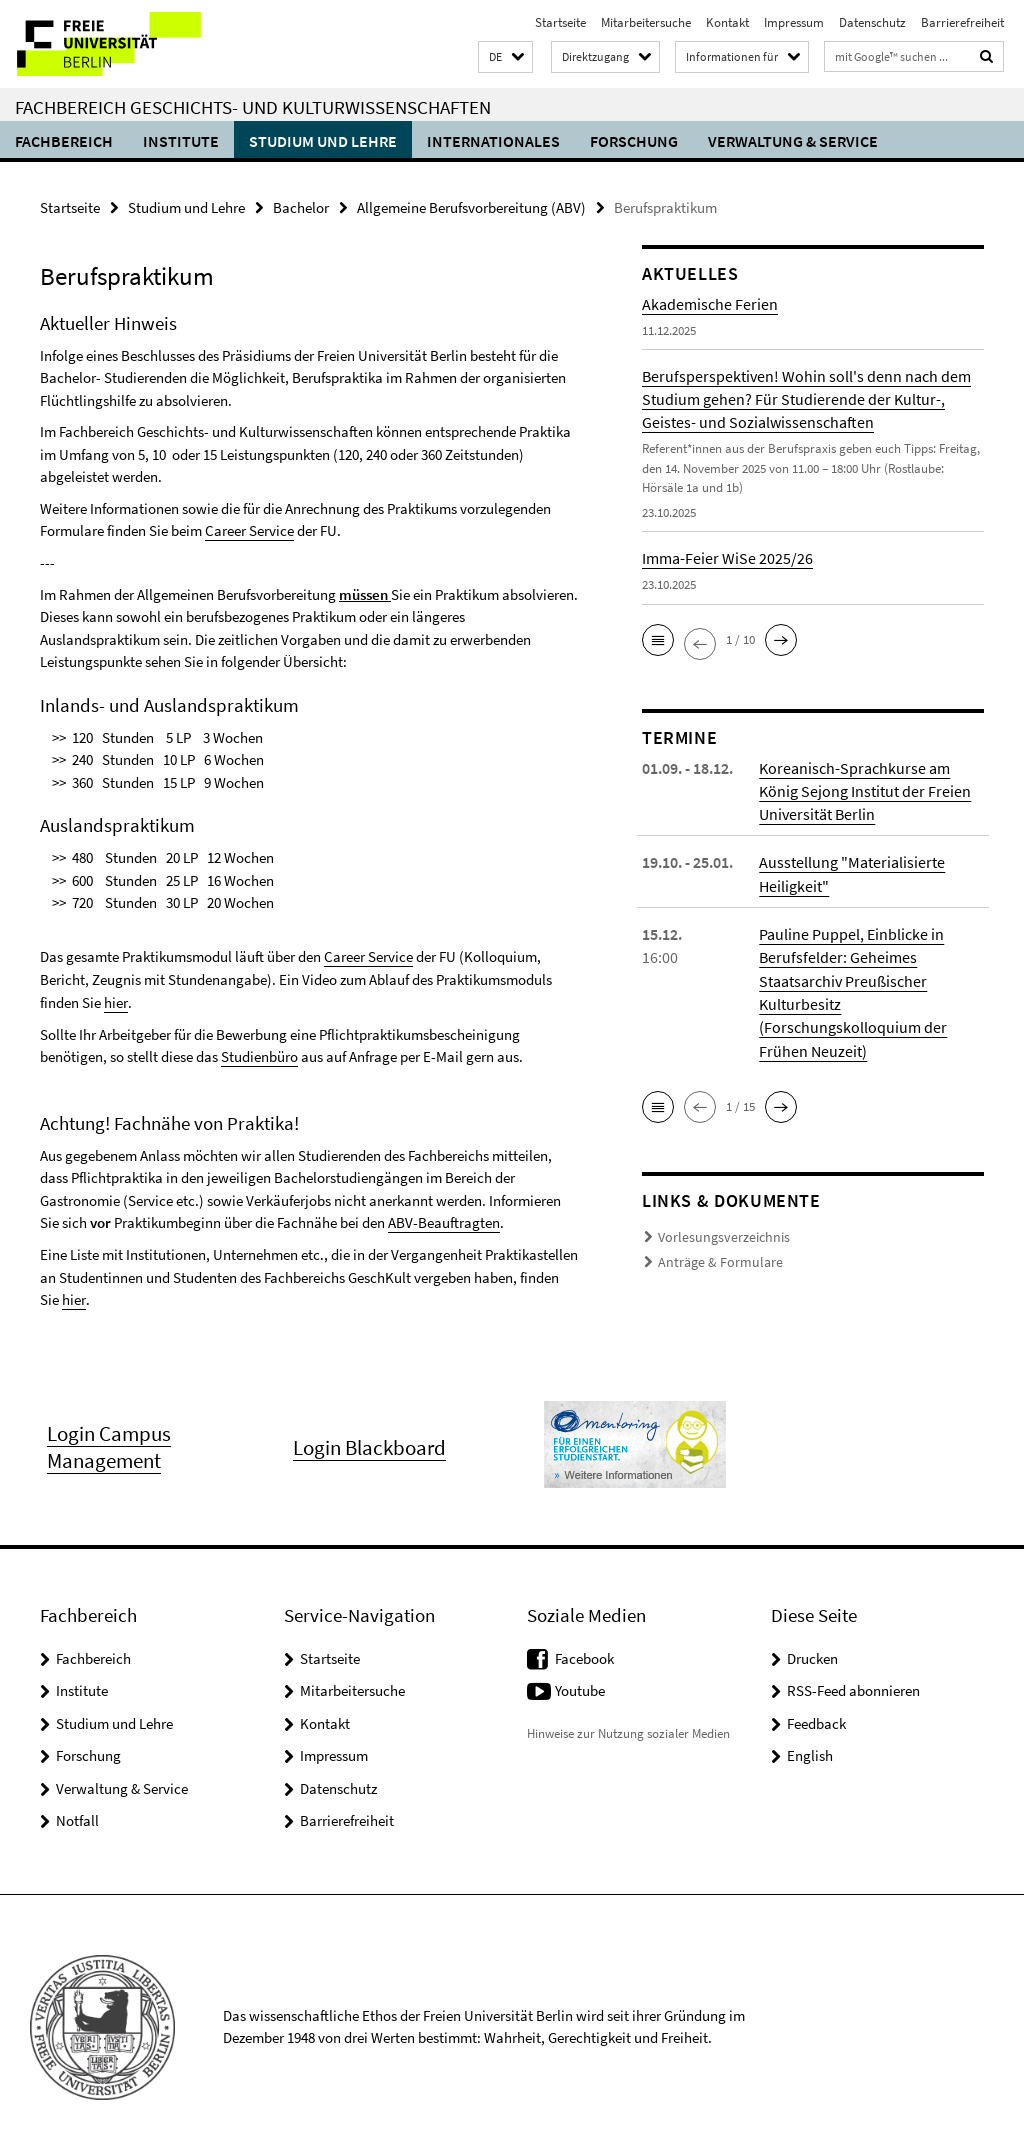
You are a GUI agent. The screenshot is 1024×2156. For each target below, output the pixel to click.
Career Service (249, 530)
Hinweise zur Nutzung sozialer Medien (628, 1730)
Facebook (584, 1655)
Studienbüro (259, 1055)
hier (115, 1001)
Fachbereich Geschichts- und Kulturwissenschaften (253, 107)
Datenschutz (872, 22)
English (810, 1752)
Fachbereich (64, 141)
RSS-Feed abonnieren (853, 1687)
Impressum (794, 22)
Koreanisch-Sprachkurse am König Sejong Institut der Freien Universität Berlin (865, 790)
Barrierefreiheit (962, 22)
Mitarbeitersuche (646, 22)
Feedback (816, 1720)
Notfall (77, 1817)
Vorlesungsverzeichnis (717, 1233)
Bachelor (301, 207)
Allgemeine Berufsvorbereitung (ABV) (471, 207)
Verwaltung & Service (793, 141)
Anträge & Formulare (715, 1258)
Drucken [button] (812, 1655)
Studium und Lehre (323, 141)
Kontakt (727, 22)
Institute (181, 141)
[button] (505, 57)
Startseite (560, 22)
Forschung (634, 141)
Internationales (493, 141)
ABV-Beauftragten (444, 1220)
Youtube (580, 1687)
